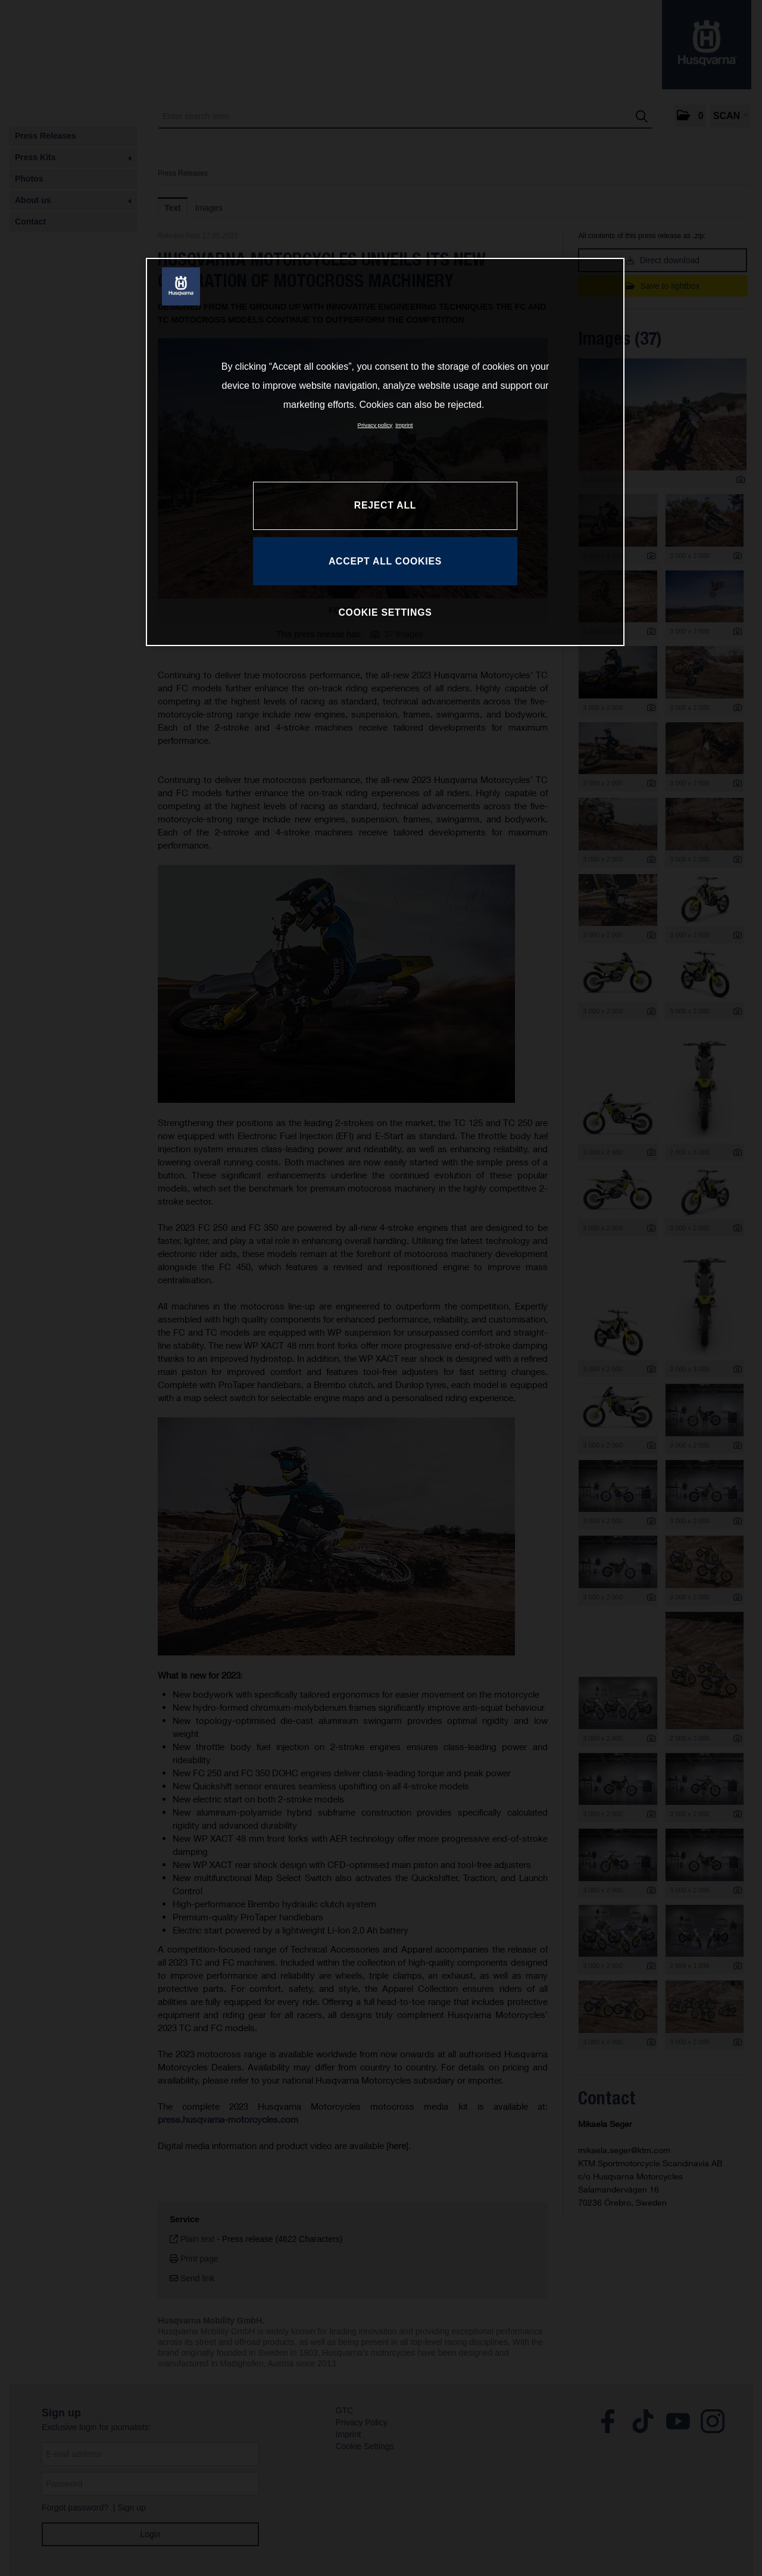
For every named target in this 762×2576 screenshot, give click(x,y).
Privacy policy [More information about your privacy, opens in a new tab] (375, 425)
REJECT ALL (385, 505)
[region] (385, 452)
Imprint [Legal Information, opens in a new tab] (404, 425)
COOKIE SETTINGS (385, 612)
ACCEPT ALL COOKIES (385, 561)
